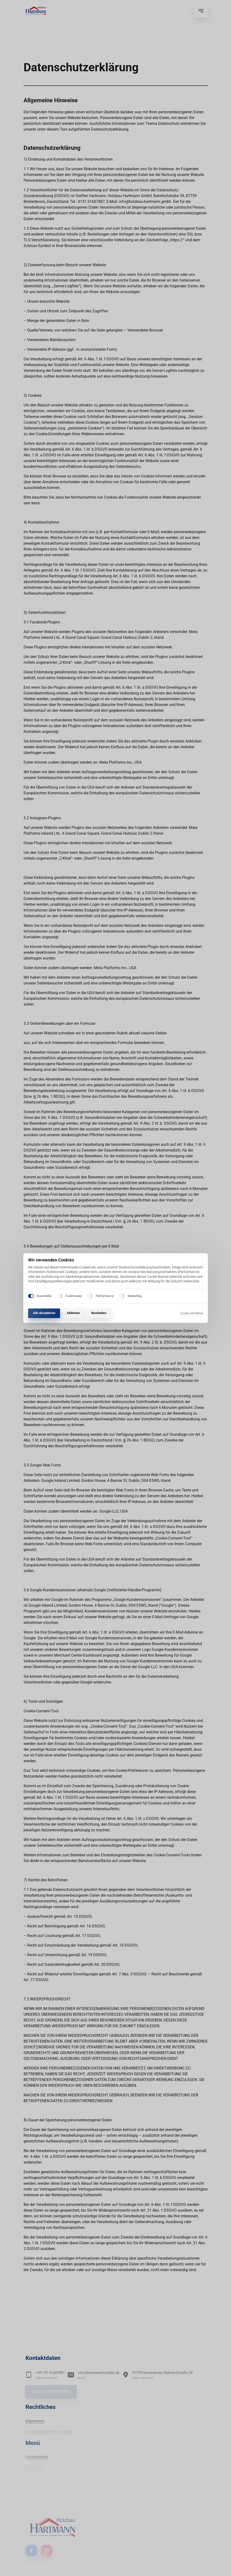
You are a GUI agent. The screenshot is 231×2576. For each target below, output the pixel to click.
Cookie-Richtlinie (191, 1313)
